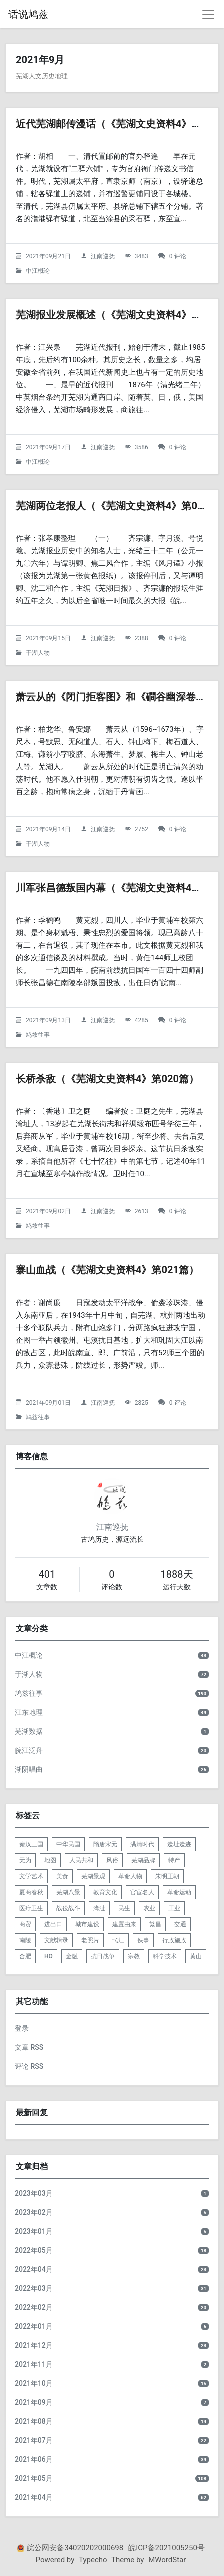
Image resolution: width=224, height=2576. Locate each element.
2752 (141, 829)
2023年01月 (34, 2231)
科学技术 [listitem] (165, 1956)
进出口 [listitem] (53, 1924)
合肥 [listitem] (25, 1956)
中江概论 (38, 270)
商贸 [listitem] (25, 1924)
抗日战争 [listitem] (103, 1956)
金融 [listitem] (72, 1956)
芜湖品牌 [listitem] (143, 1860)
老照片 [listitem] (90, 1940)
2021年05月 (34, 2478)
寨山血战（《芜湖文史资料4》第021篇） (107, 1270)
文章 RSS (29, 2047)
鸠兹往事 (38, 1034)
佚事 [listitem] (143, 1940)
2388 (141, 638)
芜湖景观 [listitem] (93, 1876)
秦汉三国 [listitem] (31, 1844)
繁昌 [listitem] (155, 1924)
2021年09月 (34, 2402)
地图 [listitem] (50, 1860)
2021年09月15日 (48, 638)
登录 (22, 2028)
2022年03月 (34, 2288)
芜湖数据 (29, 1731)
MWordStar (167, 2559)
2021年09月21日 (48, 256)
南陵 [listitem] (25, 1940)
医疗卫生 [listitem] (31, 1908)
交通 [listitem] (180, 1924)
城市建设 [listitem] (87, 1924)
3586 (141, 447)
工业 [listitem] (174, 1908)
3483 (141, 256)
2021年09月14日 (48, 829)
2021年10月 (34, 2383)
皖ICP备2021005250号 (166, 2547)
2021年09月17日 (48, 447)
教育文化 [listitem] (105, 1892)
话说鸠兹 (28, 14)
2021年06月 (34, 2459)
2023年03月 (34, 2193)
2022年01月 (34, 2326)
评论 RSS (29, 2066)
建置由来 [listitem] (124, 1924)
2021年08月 (34, 2421)
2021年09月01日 (48, 1402)
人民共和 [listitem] (81, 1860)
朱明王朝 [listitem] (167, 1876)
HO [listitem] (48, 1956)
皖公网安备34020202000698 (75, 2547)
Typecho (93, 2559)
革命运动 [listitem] (179, 1892)
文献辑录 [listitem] (56, 1940)
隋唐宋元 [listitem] (105, 1844)
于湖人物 (38, 652)
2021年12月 (34, 2345)
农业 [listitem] (149, 1908)
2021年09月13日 (48, 1020)
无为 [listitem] (25, 1860)
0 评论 (177, 256)
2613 (141, 1211)
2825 (141, 1402)
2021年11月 (34, 2364)
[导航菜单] (208, 14)
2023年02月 (34, 2212)
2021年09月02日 (48, 1211)
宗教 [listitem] (134, 1956)
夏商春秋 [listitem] (31, 1892)
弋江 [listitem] (118, 1940)
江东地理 (29, 1712)
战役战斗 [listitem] (68, 1908)
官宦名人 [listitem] (142, 1892)
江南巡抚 (103, 256)
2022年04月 (34, 2269)
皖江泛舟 (29, 1750)
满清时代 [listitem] (142, 1844)
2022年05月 (34, 2250)
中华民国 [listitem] (68, 1844)
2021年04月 (34, 2497)
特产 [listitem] (174, 1860)
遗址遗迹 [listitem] (179, 1844)
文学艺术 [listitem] (31, 1876)
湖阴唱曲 (29, 1769)
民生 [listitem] (124, 1908)
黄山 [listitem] (196, 1956)
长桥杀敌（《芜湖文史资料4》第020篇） (107, 1079)
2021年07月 (34, 2440)
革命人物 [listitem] (130, 1876)
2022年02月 (34, 2307)
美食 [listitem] (62, 1876)
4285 (141, 1020)
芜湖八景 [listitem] (68, 1892)
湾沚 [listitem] (99, 1908)
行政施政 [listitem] (174, 1940)
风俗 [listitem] (112, 1860)
